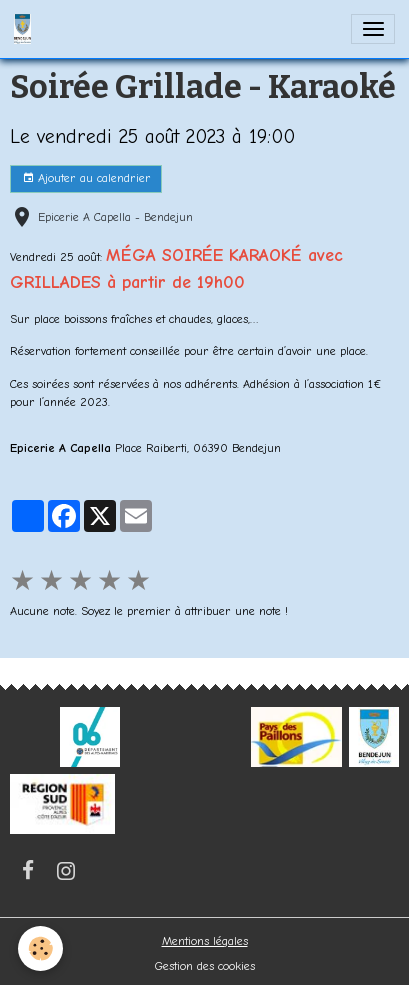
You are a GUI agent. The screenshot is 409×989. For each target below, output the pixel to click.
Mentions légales (205, 941)
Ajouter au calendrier (86, 178)
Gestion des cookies (205, 966)
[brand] (26, 29)
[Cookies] (40, 948)
